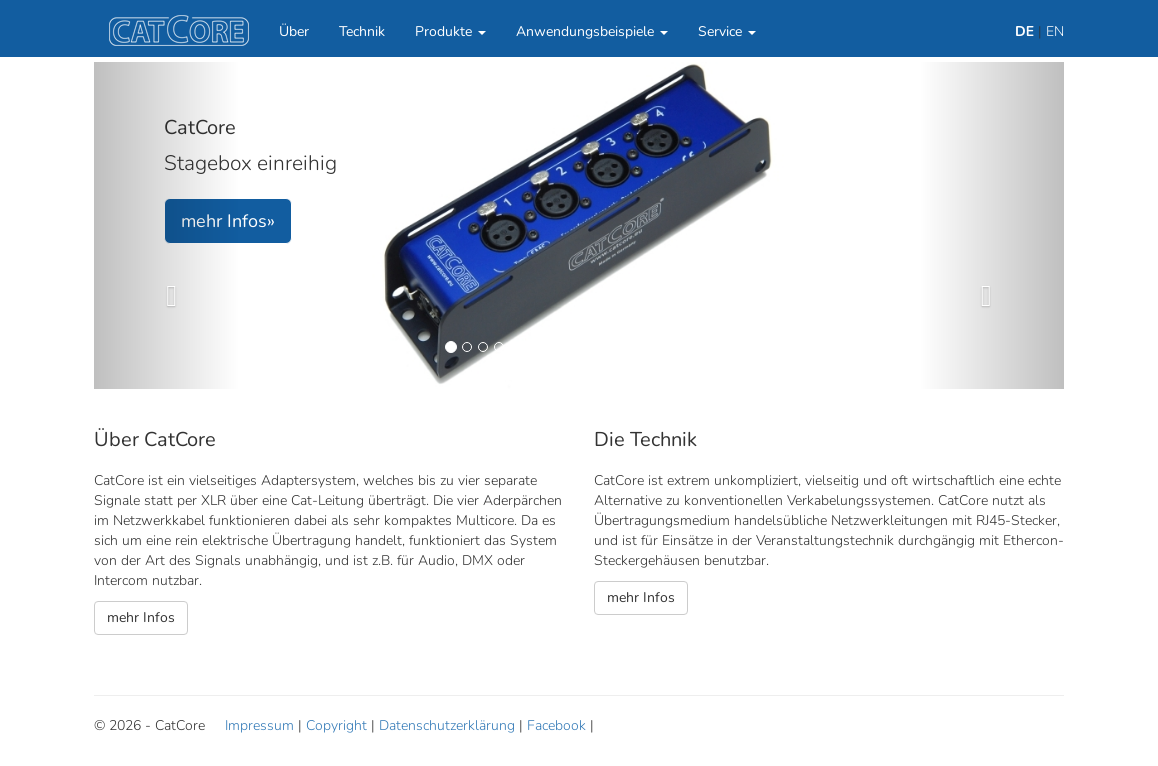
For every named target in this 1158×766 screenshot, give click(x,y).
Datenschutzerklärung (447, 725)
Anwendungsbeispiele (592, 31)
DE (1024, 31)
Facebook (556, 725)
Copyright (336, 725)
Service (727, 31)
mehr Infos (141, 617)
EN (1055, 31)
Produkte (450, 31)
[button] (167, 225)
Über (294, 31)
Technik (362, 31)
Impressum (259, 725)
